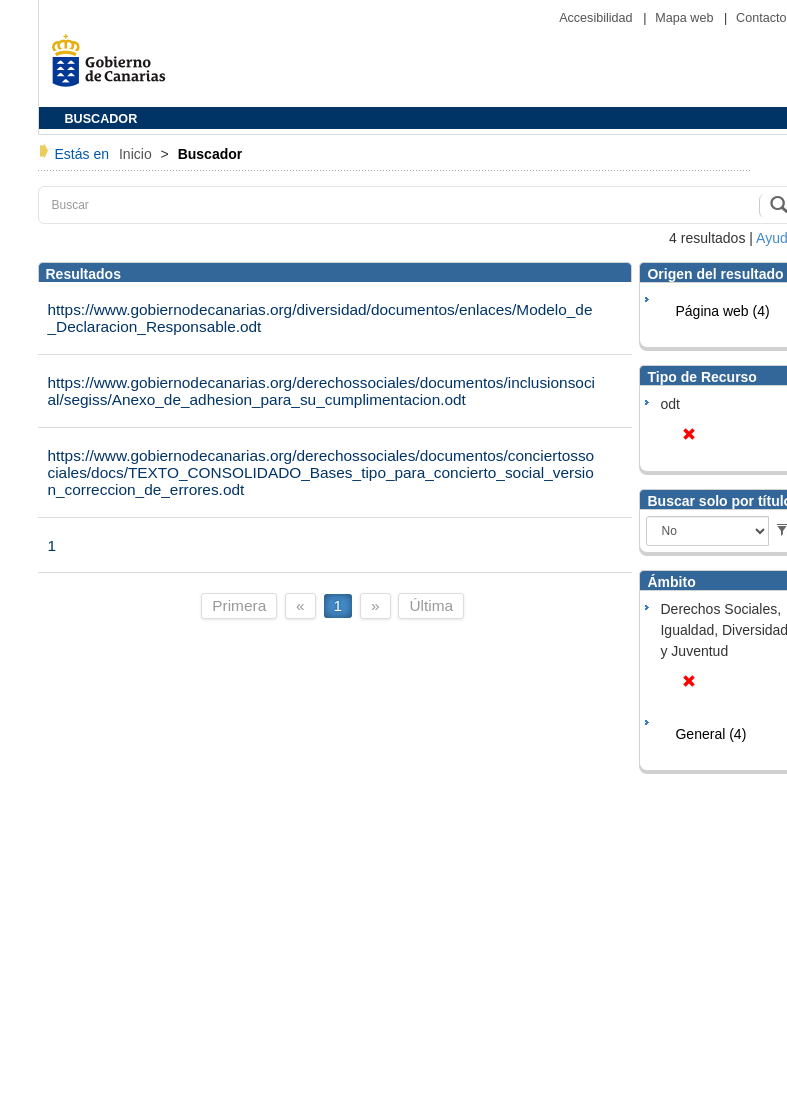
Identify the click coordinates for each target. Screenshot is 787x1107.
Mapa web (686, 18)
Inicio (137, 154)
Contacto (761, 18)
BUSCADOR (101, 119)
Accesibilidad (597, 18)
